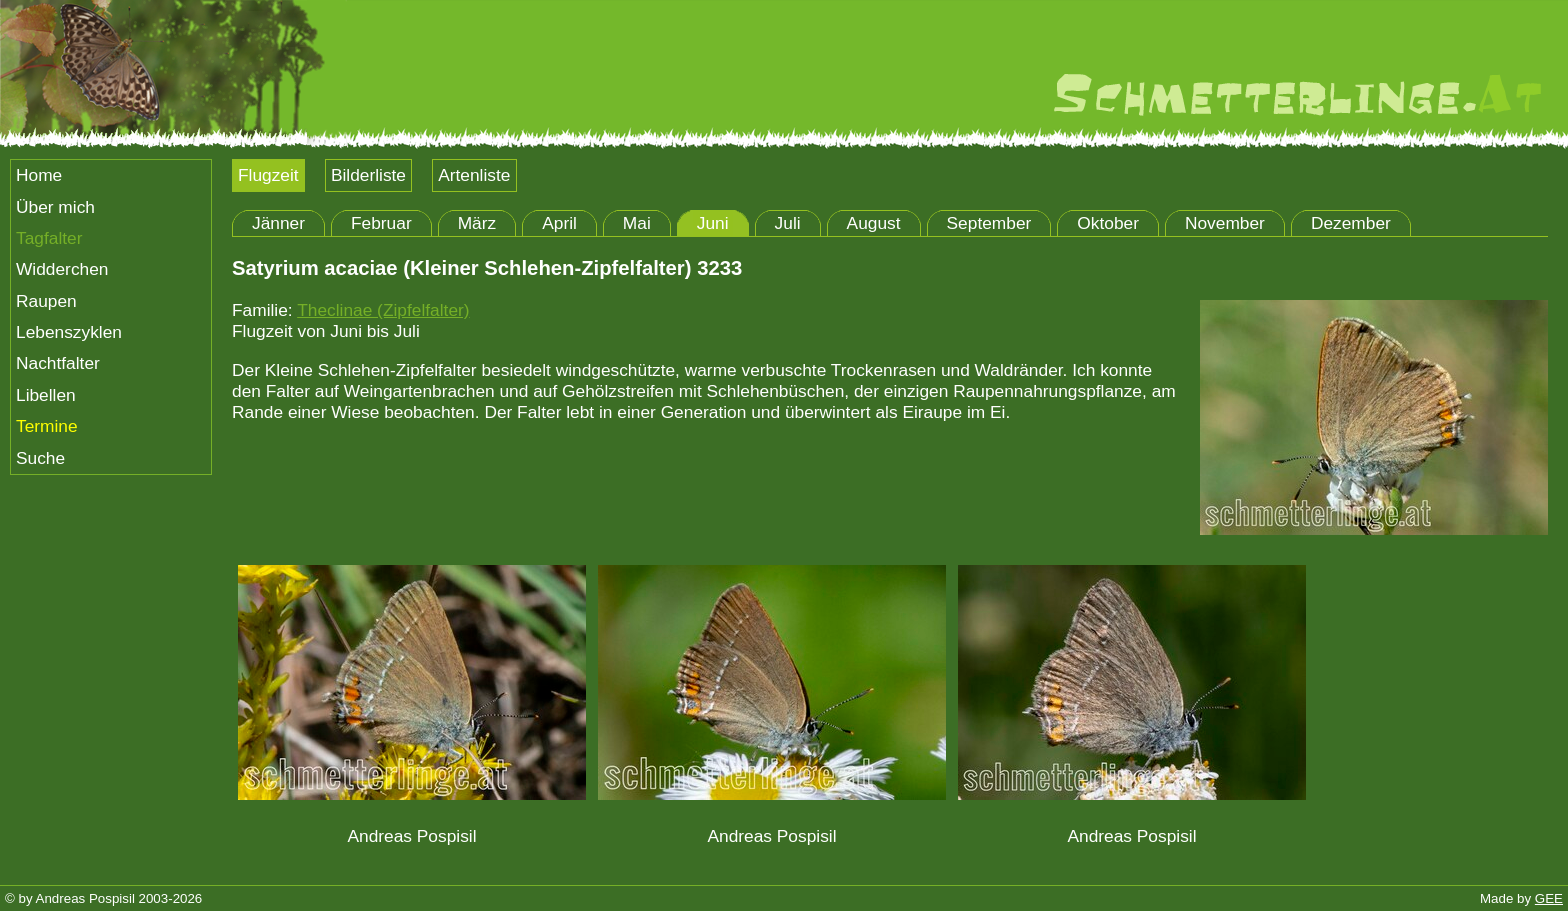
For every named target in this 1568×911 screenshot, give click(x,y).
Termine (47, 426)
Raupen (46, 301)
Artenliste (474, 175)
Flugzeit (268, 175)
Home (39, 175)
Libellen (46, 395)
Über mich (55, 207)
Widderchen (62, 269)
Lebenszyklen (69, 332)
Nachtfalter (58, 363)
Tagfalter (49, 238)
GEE (1549, 898)
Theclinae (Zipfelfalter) (383, 310)
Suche (40, 458)
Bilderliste (368, 175)
